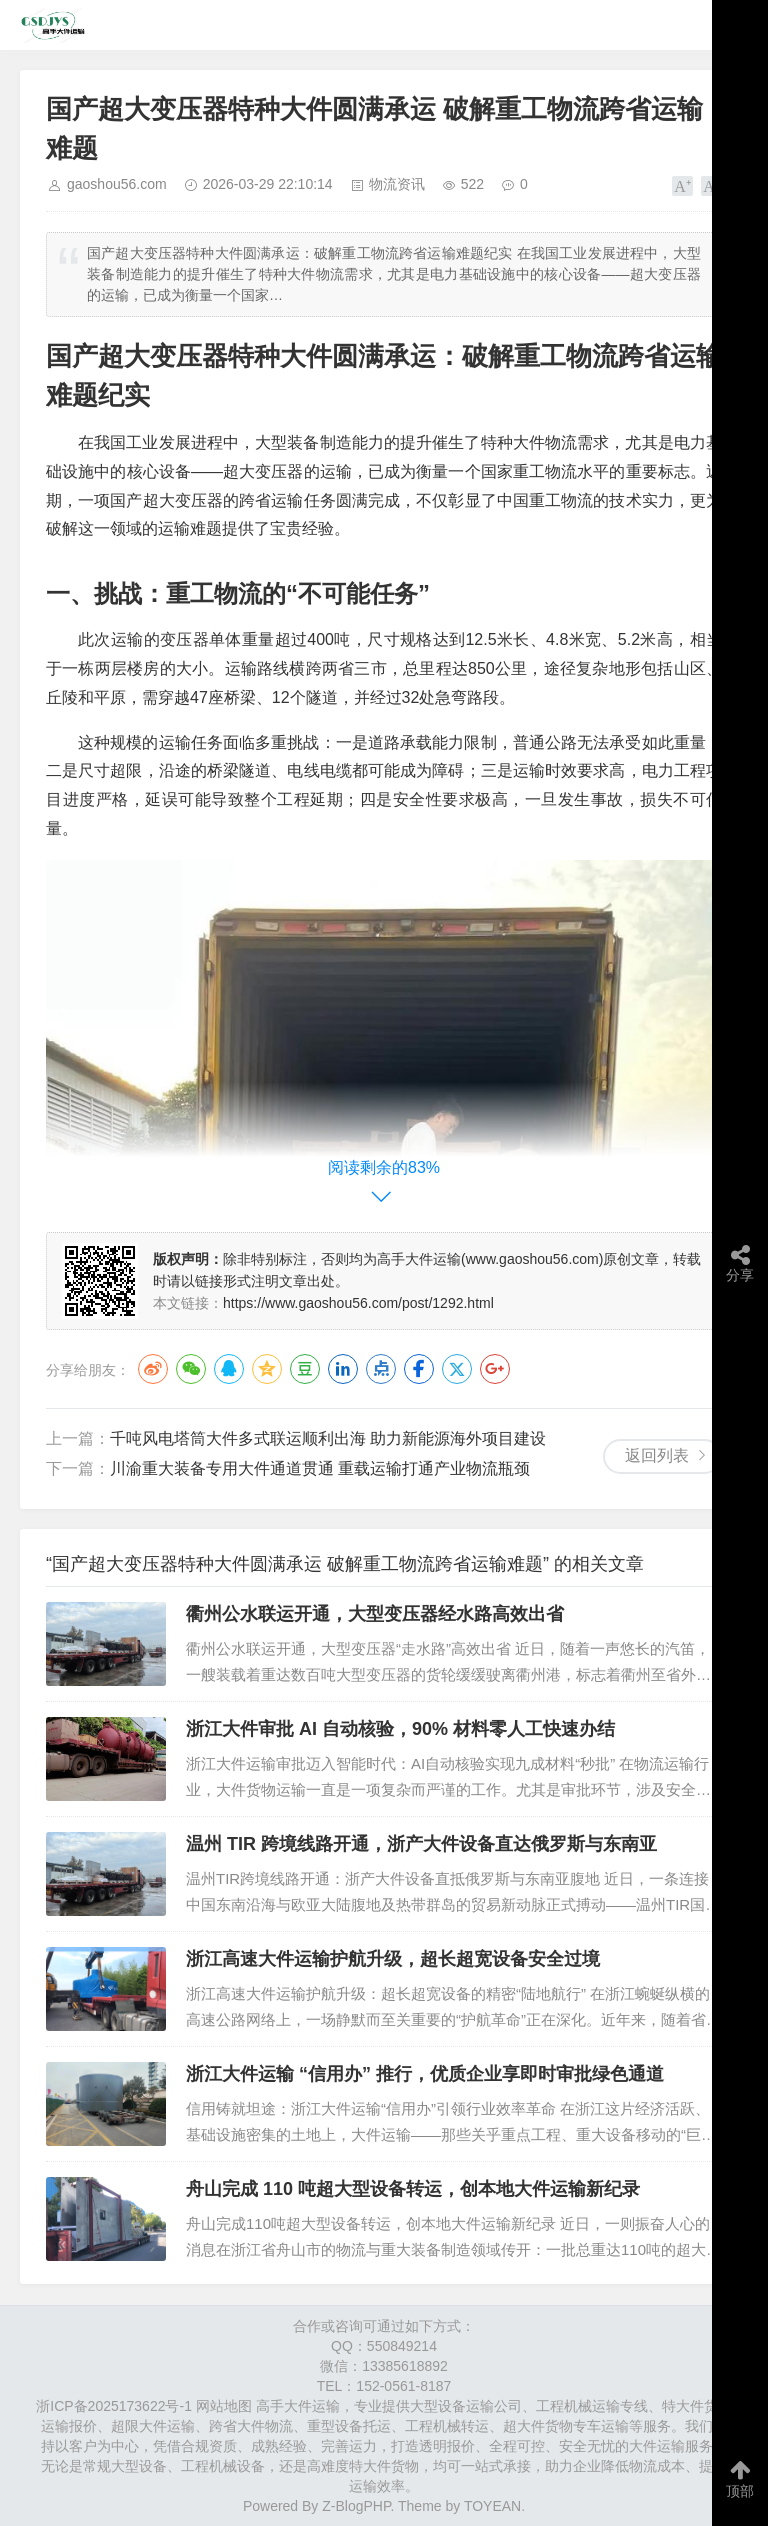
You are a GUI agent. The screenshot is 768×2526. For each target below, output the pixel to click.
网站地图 (224, 2406)
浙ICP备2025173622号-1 (114, 2406)
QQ (229, 1369)
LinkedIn (343, 1369)
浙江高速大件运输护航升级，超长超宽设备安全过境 (393, 1959)
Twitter (457, 1369)
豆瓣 (305, 1369)
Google (495, 1369)
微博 (153, 1369)
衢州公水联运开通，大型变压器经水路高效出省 (375, 1614)
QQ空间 (267, 1369)
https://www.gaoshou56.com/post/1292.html (358, 1303)
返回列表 (657, 1455)
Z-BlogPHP (356, 2506)
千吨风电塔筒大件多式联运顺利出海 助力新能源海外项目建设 (328, 1438)
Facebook (419, 1369)
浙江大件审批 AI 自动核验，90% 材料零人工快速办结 (400, 1729)
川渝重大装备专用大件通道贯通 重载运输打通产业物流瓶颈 (320, 1468)
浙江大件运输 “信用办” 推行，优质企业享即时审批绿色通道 (425, 2074)
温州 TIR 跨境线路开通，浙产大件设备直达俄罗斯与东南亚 (421, 1844)
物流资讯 (397, 184)
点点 (381, 1369)
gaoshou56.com (117, 184)
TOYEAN (492, 2506)
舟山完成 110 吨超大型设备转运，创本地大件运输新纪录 (413, 2189)
